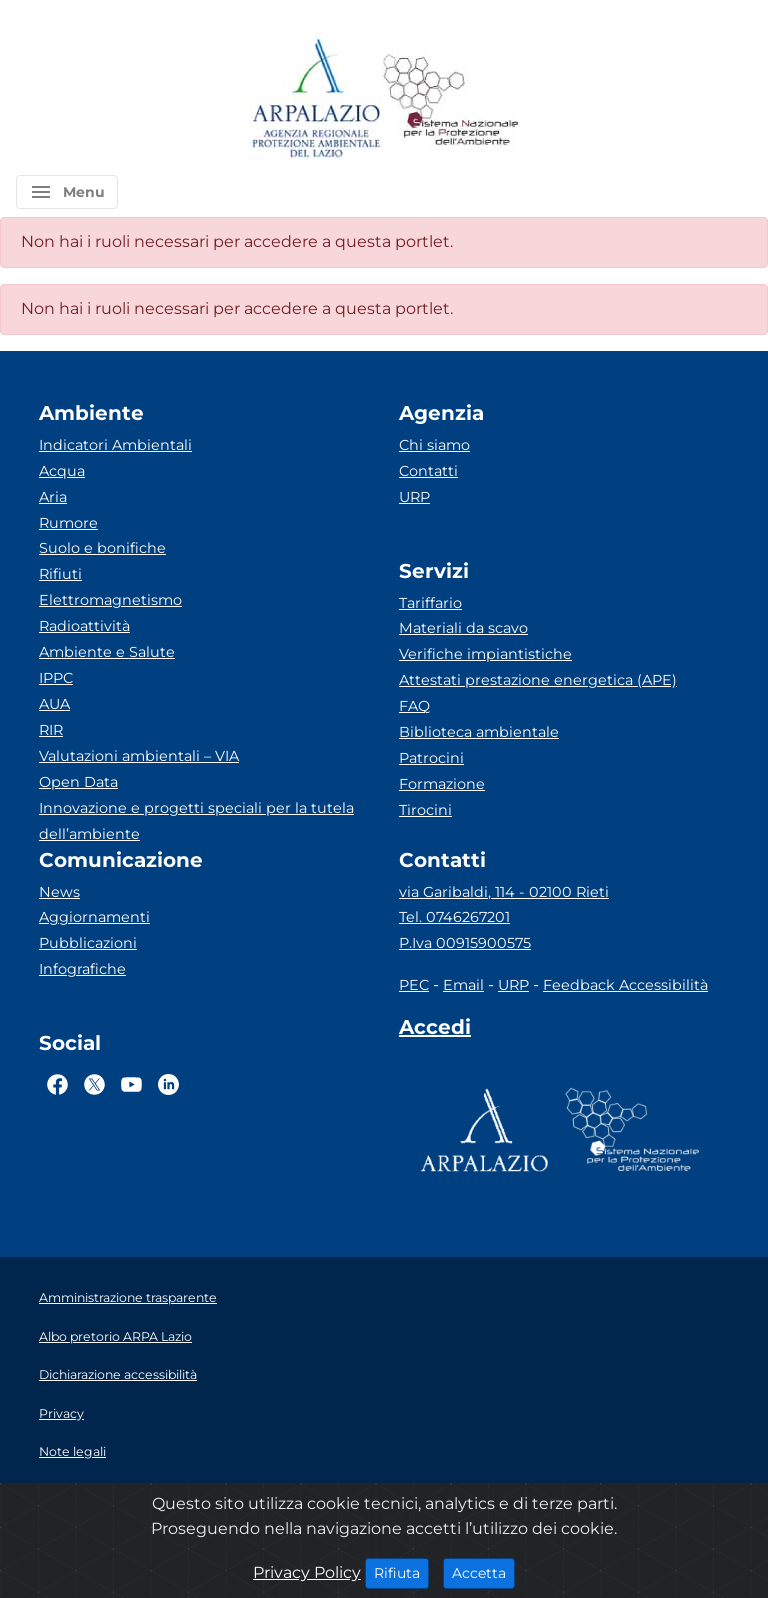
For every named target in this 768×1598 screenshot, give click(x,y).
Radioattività (84, 626)
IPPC (56, 678)
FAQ (414, 706)
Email (463, 985)
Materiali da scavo (463, 628)
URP (414, 497)
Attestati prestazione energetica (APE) (538, 680)
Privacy (61, 1413)
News (59, 892)
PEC (414, 985)
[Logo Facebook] (57, 1084)
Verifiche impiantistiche (485, 654)
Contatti (428, 471)
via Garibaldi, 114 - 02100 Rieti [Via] (504, 892)
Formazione (442, 784)
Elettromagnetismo (110, 600)
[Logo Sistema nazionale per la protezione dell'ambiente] (451, 99)
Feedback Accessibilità (625, 985)
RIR (51, 730)
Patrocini (431, 758)
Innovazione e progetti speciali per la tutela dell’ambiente (196, 821)
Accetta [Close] (483, 1572)
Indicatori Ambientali (115, 445)
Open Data (78, 782)
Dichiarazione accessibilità (118, 1374)
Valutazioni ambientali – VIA (139, 756)
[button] (67, 192)
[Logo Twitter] (94, 1084)
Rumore (68, 523)
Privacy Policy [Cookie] (307, 1572)
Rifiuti (60, 574)
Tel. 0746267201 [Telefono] (454, 917)
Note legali (72, 1451)
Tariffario (430, 603)
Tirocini (425, 810)
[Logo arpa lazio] (315, 99)
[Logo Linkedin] (168, 1084)
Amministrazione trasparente (128, 1297)
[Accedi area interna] (435, 1031)
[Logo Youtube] (131, 1084)
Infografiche (82, 969)
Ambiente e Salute (107, 652)
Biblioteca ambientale (479, 732)
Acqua (62, 471)
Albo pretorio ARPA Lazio (115, 1336)
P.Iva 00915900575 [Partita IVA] (465, 943)
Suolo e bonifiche (102, 548)
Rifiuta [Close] (401, 1572)
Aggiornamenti (94, 917)
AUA (54, 704)
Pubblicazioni (88, 943)
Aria (53, 497)
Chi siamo (434, 445)
